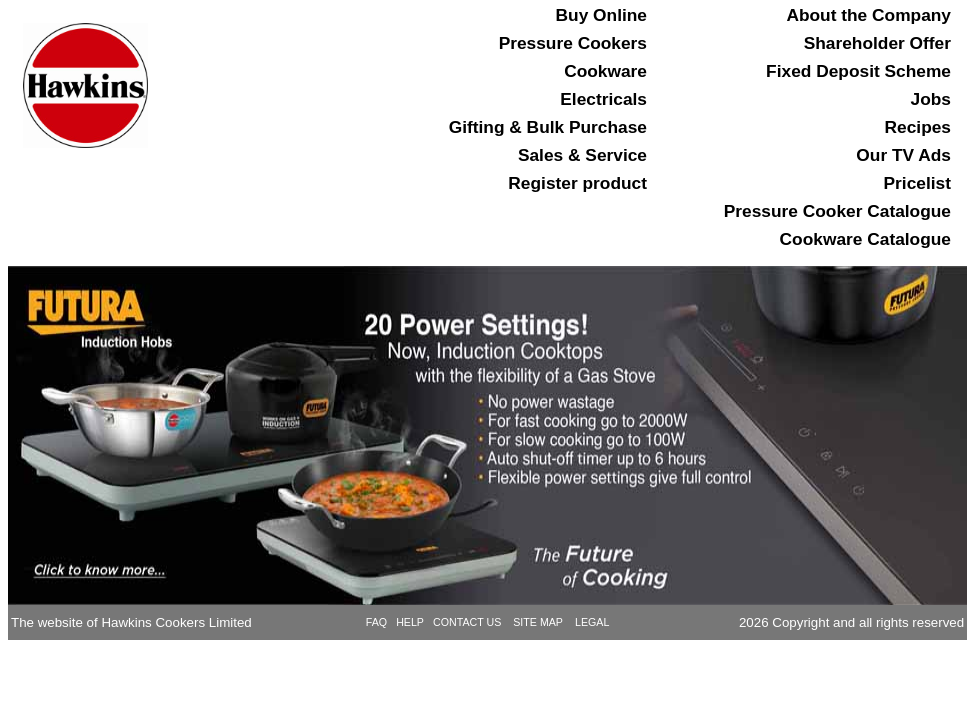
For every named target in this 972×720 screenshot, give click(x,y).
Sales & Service (582, 156)
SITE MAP (538, 622)
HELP (410, 622)
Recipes (918, 128)
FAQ (376, 622)
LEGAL (592, 622)
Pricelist (917, 184)
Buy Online (601, 16)
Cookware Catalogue (865, 240)
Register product (577, 184)
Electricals (603, 100)
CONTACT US (468, 622)
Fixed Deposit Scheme (858, 72)
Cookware (605, 72)
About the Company (868, 16)
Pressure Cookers (573, 44)
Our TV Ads (903, 156)
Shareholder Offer (877, 44)
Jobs (931, 100)
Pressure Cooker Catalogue (837, 212)
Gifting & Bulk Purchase (548, 128)
